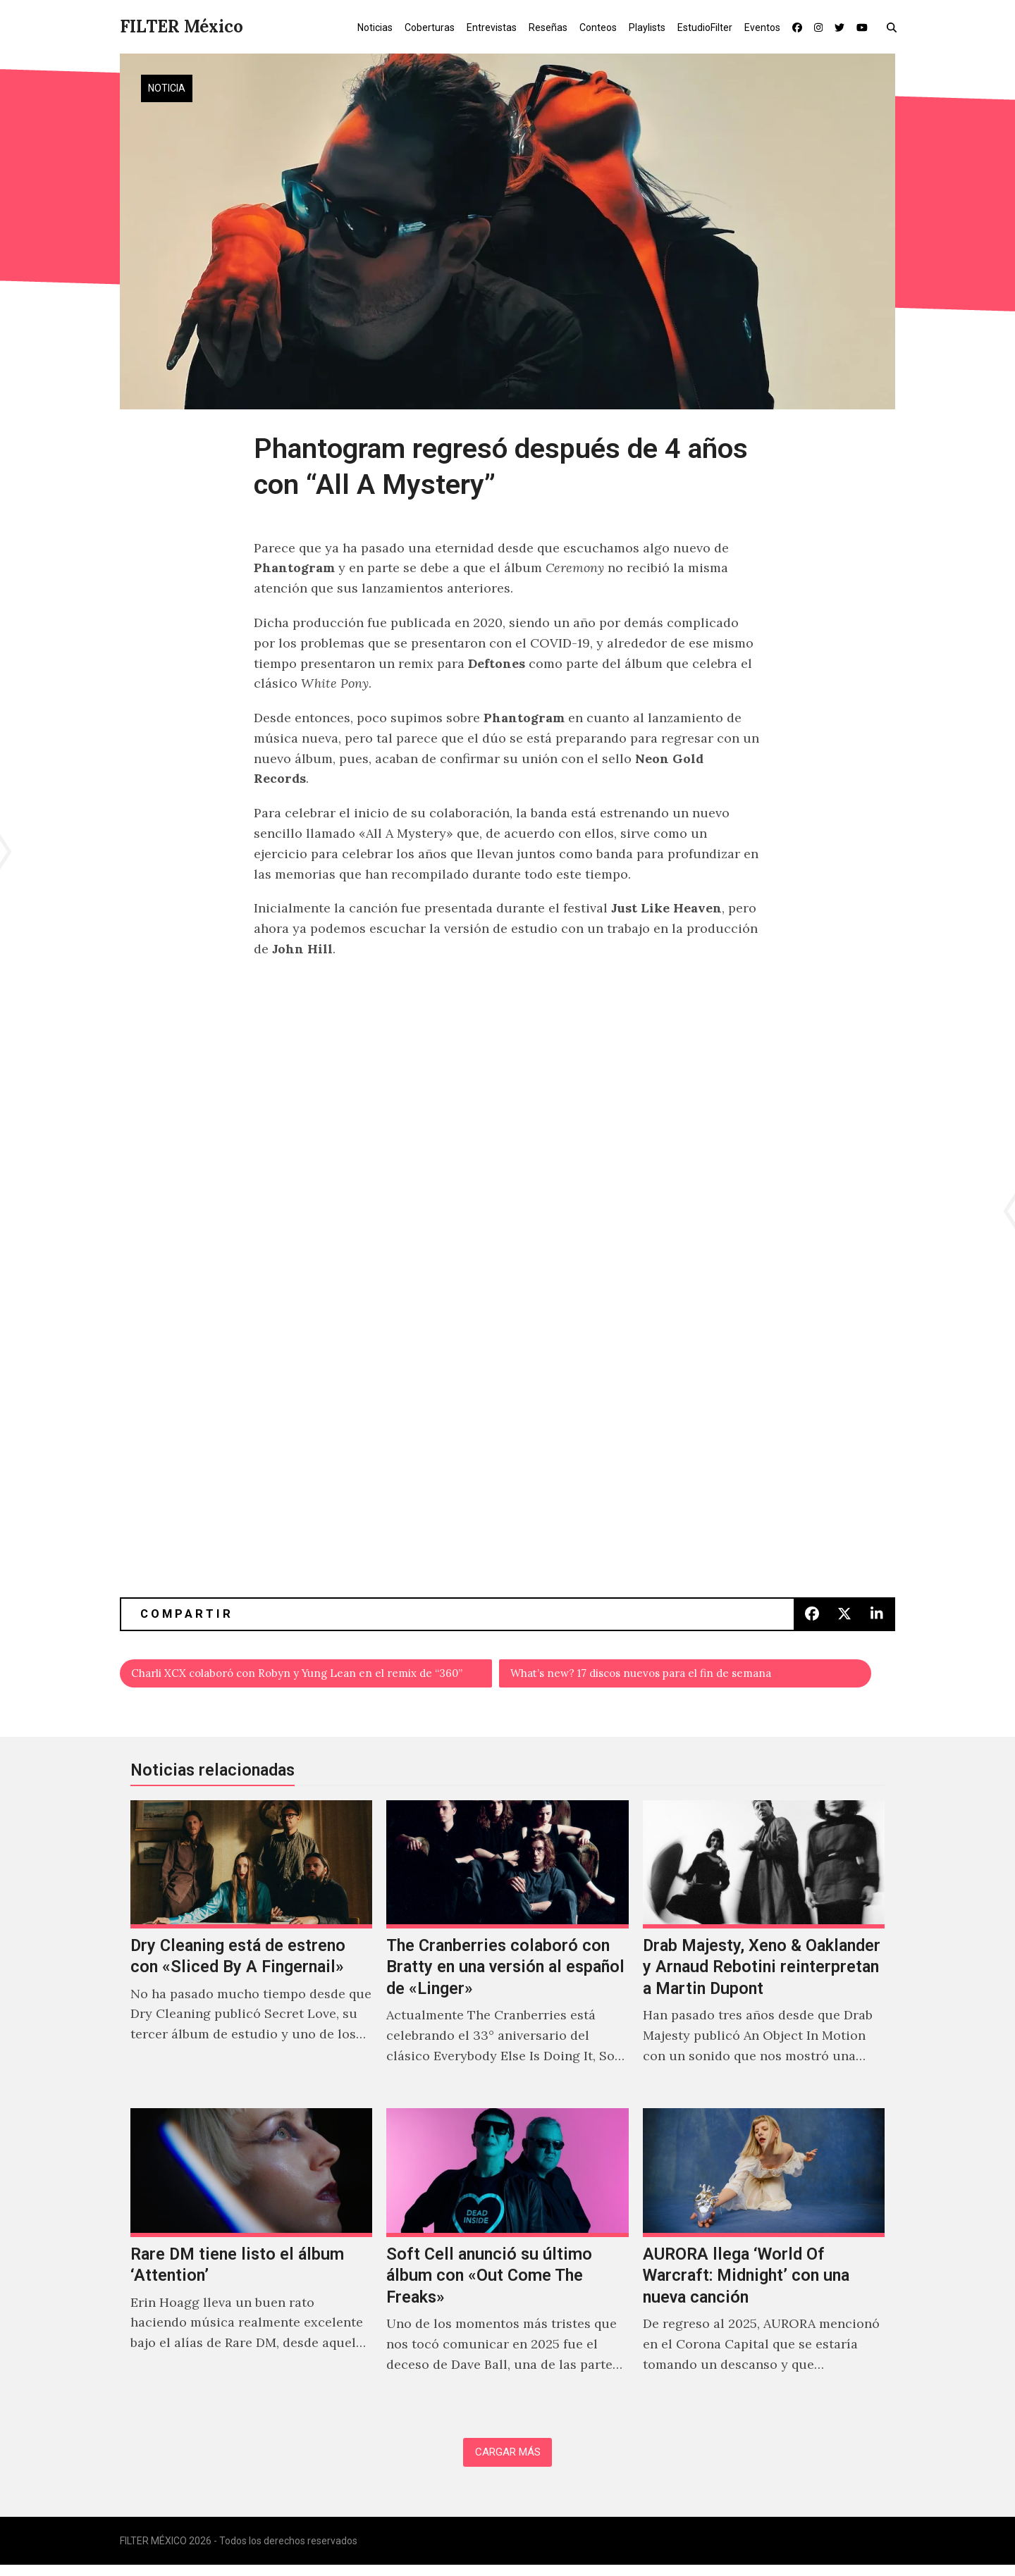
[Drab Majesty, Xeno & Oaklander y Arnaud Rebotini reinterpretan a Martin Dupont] (764, 1953)
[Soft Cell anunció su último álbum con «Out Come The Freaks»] (507, 2261)
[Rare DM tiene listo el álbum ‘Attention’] (251, 2261)
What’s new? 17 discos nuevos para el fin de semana (668, 1676)
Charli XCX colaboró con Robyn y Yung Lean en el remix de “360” (312, 1676)
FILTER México (181, 26)
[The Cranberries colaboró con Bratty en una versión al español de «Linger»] (507, 1953)
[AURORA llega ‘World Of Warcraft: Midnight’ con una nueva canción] (764, 2261)
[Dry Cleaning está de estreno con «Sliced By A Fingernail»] (251, 1953)
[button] (895, 26)
